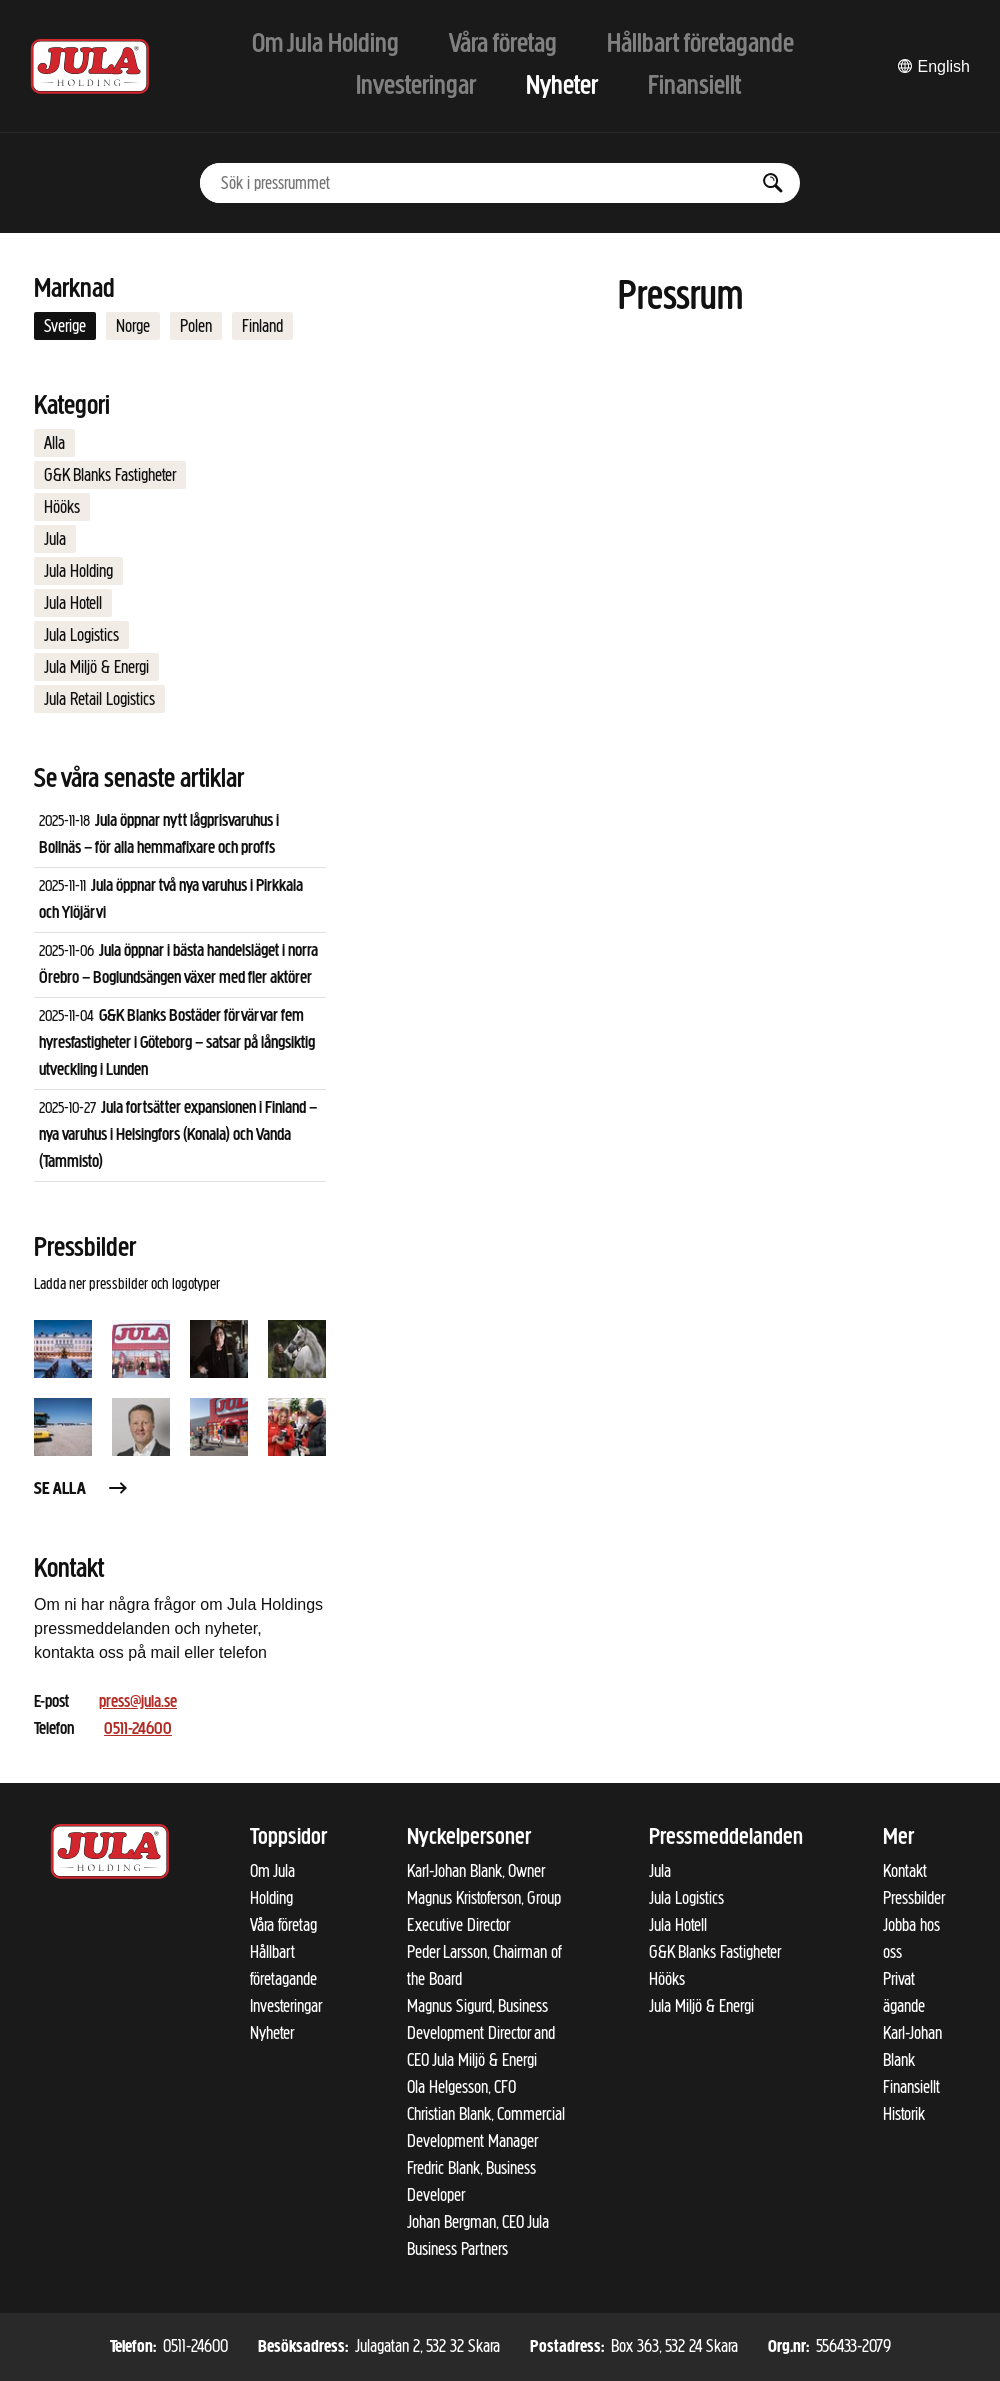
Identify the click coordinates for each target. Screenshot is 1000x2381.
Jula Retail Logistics (99, 699)
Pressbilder (914, 1898)
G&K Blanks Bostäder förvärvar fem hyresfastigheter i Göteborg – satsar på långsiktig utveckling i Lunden (177, 1043)
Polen (196, 326)
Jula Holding (78, 571)
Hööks (62, 507)
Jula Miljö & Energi (96, 667)
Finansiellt (911, 2087)
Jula (55, 539)
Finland (262, 326)
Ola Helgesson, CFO (461, 2087)
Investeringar (286, 2006)
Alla (54, 443)
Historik (904, 2114)
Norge (133, 326)
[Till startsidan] (90, 66)
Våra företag (283, 1925)
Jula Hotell (73, 603)
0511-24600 (138, 1729)
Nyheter (272, 2033)
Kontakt (905, 1871)
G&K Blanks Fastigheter (110, 475)
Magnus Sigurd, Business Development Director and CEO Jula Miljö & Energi (481, 2033)
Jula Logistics (81, 635)
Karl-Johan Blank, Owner (476, 1871)
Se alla (82, 1489)
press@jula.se (138, 1702)
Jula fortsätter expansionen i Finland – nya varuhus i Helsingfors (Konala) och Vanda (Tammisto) (178, 1135)
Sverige (65, 326)
